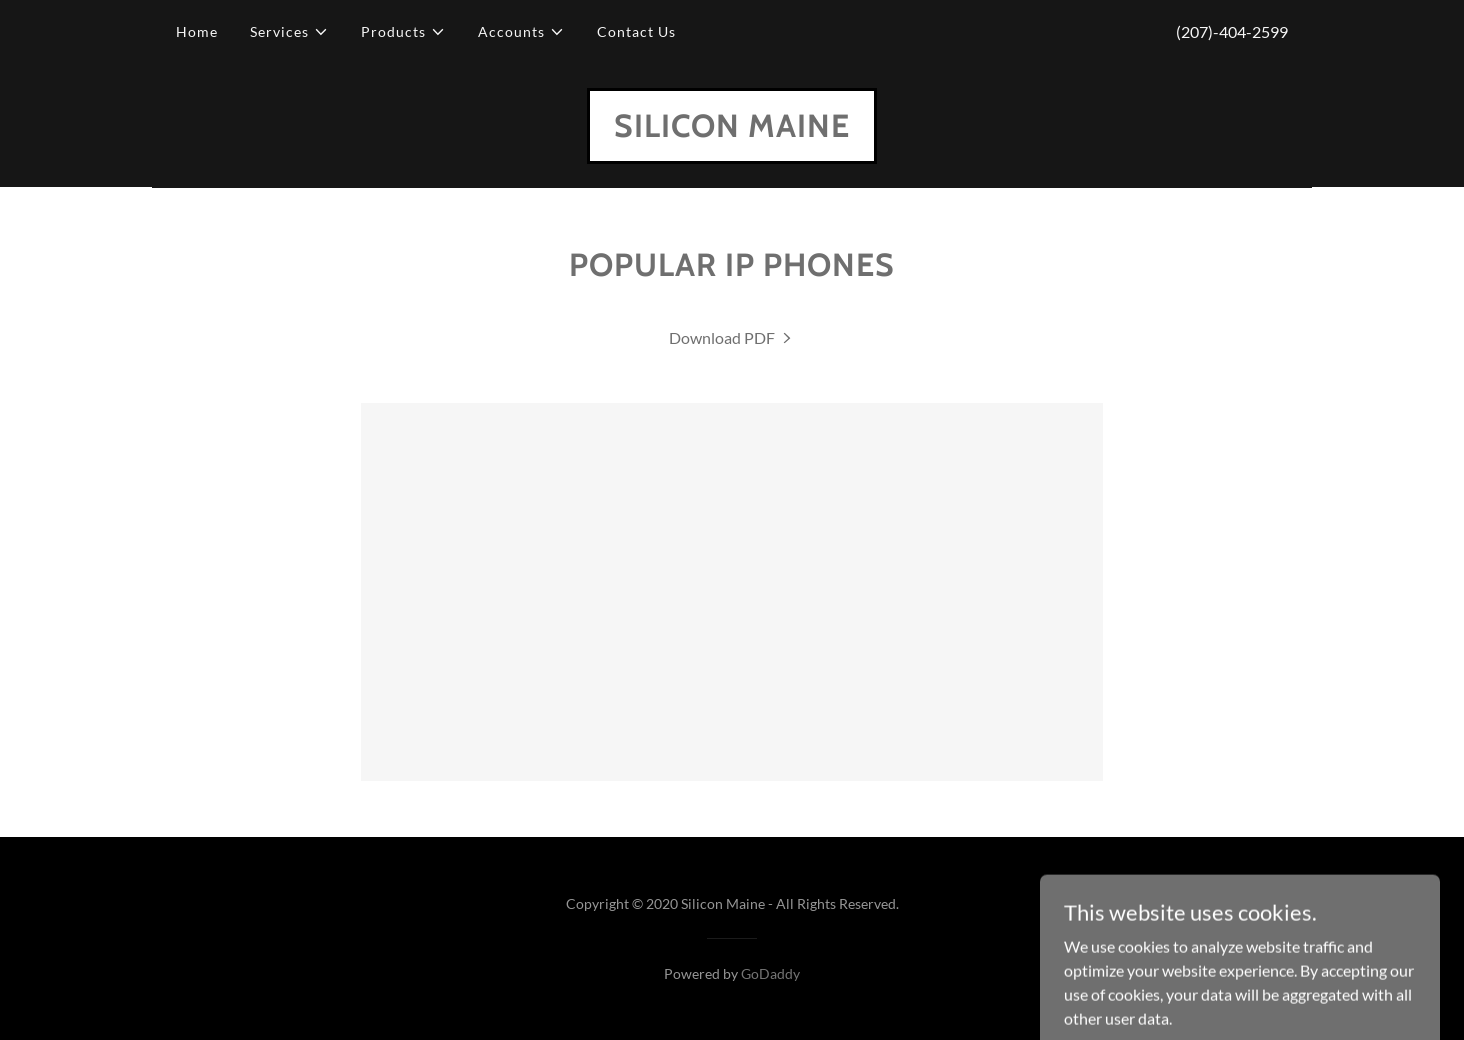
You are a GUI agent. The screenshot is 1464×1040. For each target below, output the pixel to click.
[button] (289, 32)
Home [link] (197, 31)
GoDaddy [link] (770, 973)
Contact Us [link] (636, 31)
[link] (732, 130)
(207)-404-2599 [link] (1232, 31)
